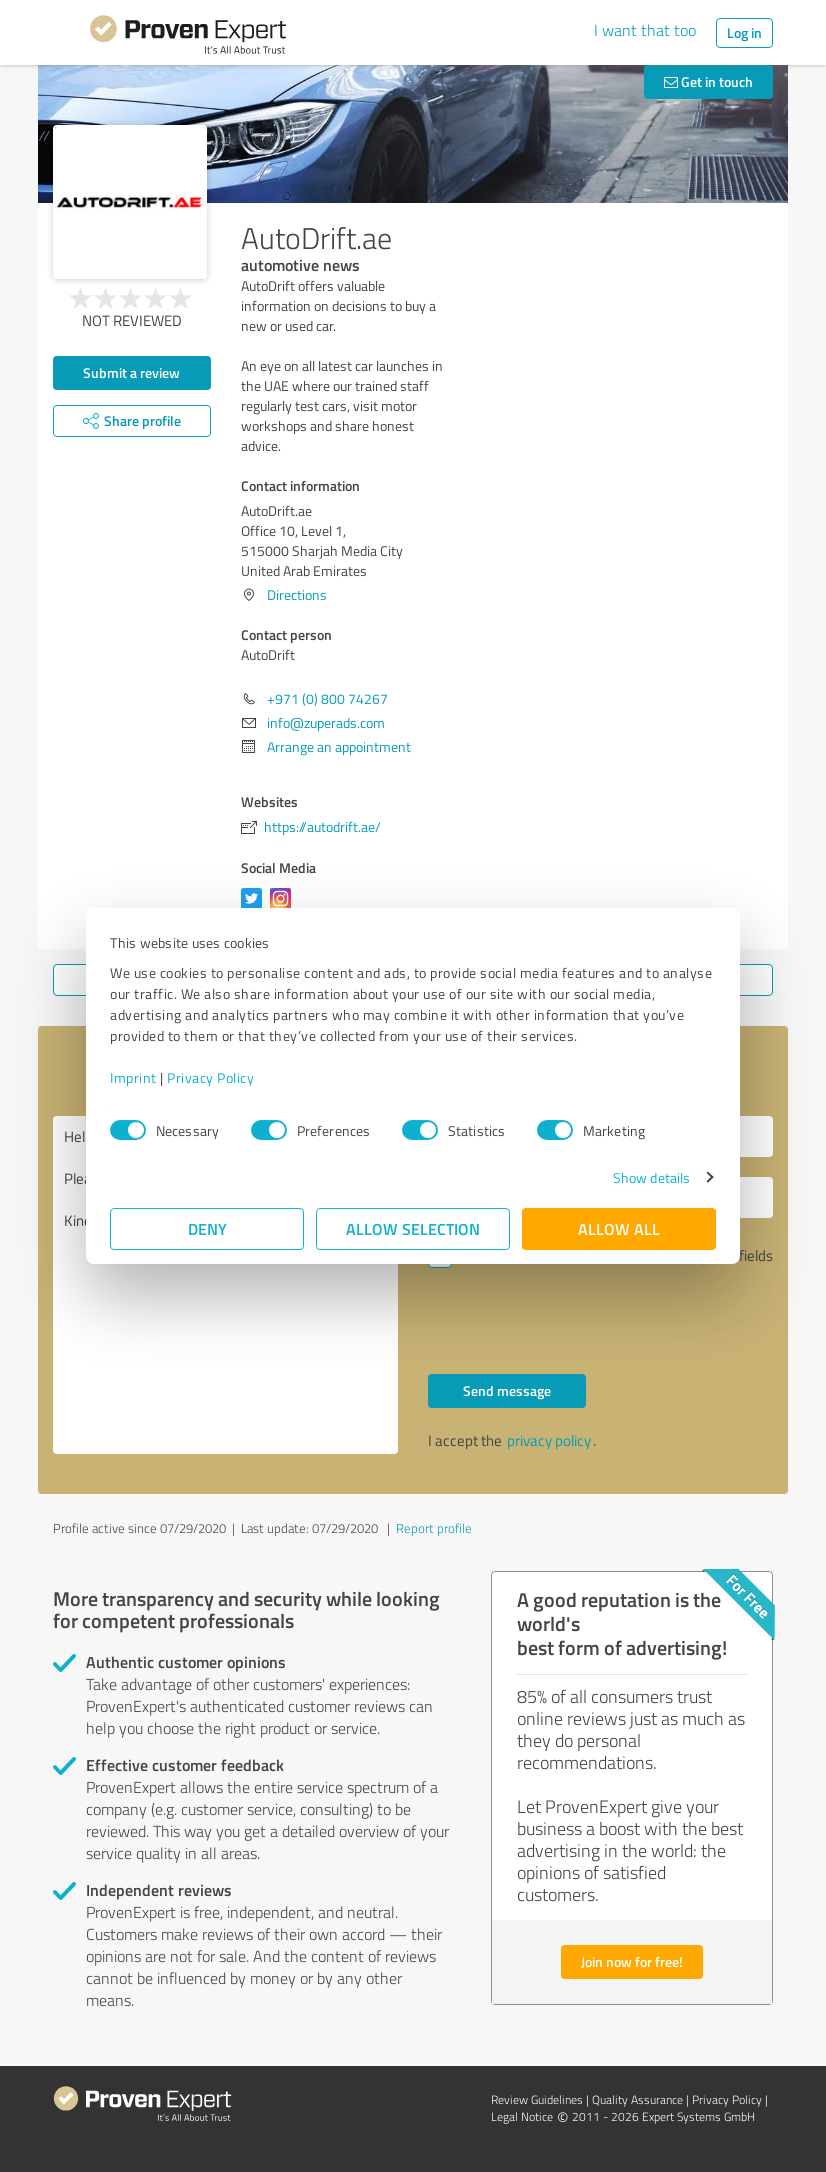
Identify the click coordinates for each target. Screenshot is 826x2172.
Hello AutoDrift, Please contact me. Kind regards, (225, 1285)
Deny (207, 1228)
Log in (744, 32)
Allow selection (413, 1228)
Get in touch (708, 81)
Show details (651, 1177)
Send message (507, 1390)
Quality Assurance (637, 2099)
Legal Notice (522, 2116)
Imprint (133, 1077)
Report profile (434, 1528)
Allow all (619, 1228)
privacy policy (549, 1440)
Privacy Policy (210, 1077)
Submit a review (131, 372)
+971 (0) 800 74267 (327, 698)
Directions (297, 594)
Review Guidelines (537, 2099)
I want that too (645, 30)
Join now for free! (632, 1961)
